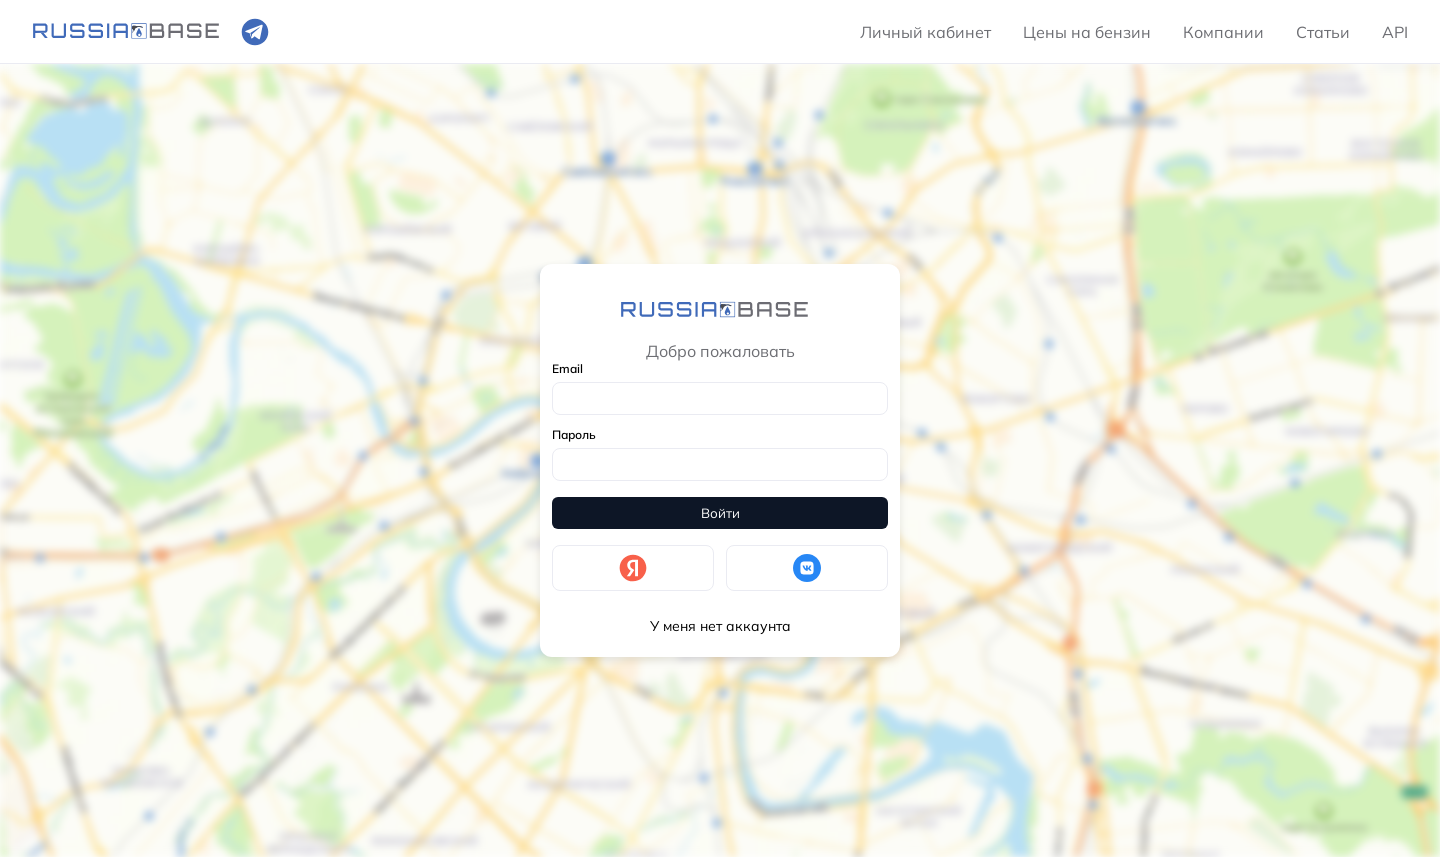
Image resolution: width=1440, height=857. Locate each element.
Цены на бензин (1087, 32)
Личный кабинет (925, 32)
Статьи (1323, 32)
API (1395, 32)
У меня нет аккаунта (720, 626)
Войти (720, 513)
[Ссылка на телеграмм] (255, 32)
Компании (1223, 32)
